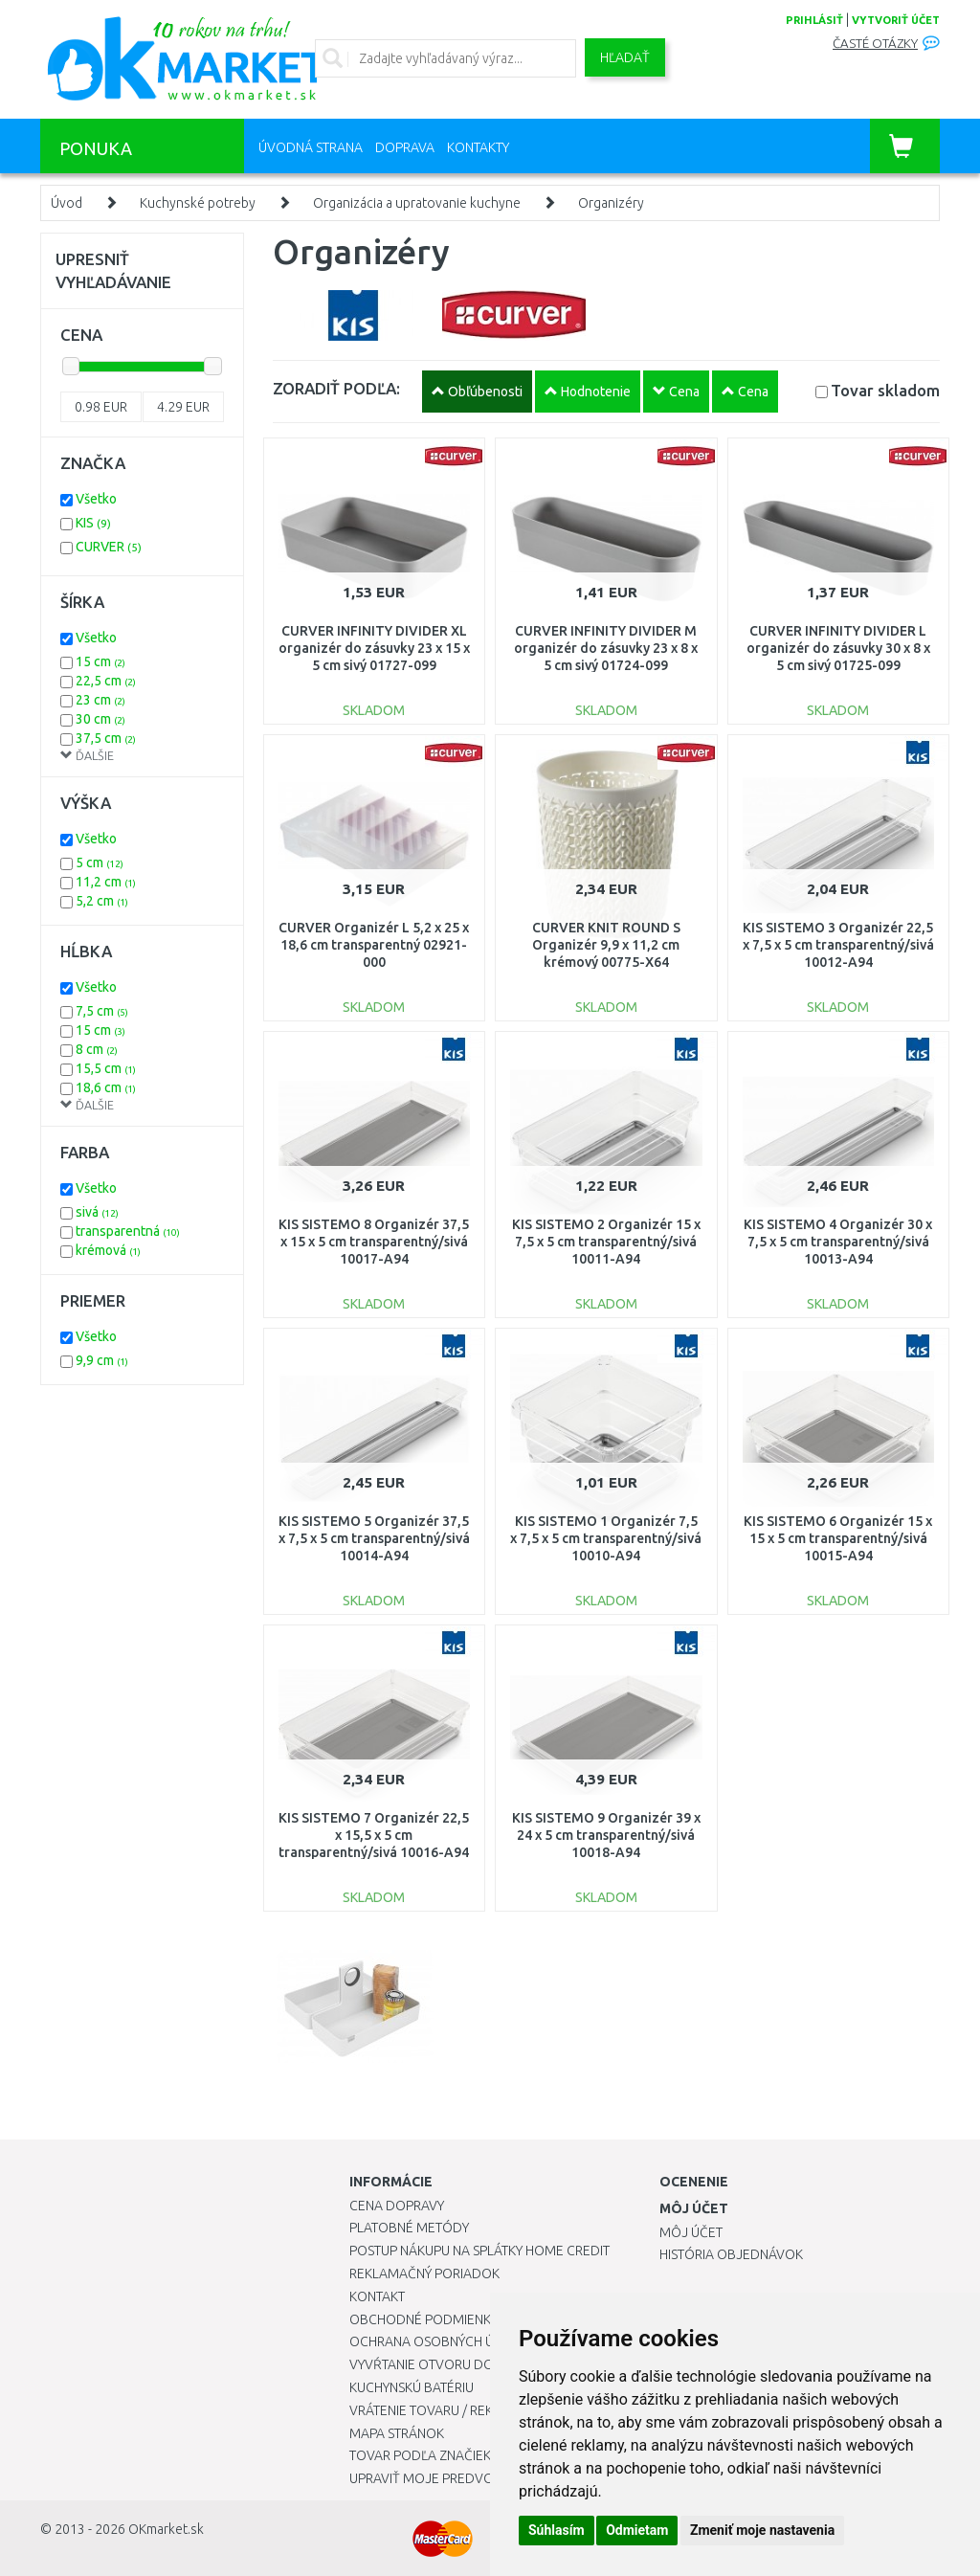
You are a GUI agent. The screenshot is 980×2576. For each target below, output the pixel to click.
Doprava (404, 147)
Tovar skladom (885, 390)
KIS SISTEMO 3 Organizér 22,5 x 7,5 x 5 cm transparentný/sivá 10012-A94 (838, 945)
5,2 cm (102, 900)
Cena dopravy (396, 2205)
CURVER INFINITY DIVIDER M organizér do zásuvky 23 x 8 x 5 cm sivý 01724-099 (606, 648)
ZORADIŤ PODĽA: (336, 388)
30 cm (100, 719)
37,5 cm (106, 738)
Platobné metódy (409, 2227)
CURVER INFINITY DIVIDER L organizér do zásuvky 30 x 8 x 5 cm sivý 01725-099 (838, 648)
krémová (108, 1250)
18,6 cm (106, 1087)
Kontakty (478, 147)
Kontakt (377, 2296)
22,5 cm (106, 680)
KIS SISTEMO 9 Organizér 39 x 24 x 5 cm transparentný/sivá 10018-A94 (606, 1835)
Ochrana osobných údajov (443, 2341)
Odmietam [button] (637, 2530)
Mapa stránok (396, 2433)
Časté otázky (875, 43)
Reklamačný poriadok (424, 2273)
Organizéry (611, 203)
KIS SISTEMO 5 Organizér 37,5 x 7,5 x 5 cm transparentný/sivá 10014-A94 (374, 1538)
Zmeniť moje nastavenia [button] (762, 2530)
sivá (97, 1212)
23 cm (100, 699)
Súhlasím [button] (556, 2530)
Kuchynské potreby (198, 203)
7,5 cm (102, 1011)
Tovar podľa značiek (420, 2455)
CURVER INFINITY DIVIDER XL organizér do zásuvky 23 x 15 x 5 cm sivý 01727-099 (374, 648)
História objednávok (731, 2254)
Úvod (66, 203)
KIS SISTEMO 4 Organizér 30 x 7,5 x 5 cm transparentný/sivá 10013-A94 (838, 1241)
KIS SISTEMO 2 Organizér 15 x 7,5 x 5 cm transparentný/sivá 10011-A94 (606, 1241)
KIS (93, 522)
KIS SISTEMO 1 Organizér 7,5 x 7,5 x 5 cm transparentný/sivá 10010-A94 (606, 1538)
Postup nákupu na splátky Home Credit (479, 2250)
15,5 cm (106, 1068)
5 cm (99, 862)
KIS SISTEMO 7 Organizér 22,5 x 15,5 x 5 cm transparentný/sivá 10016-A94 (373, 1835)
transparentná (128, 1231)
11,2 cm (106, 881)
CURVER (109, 546)
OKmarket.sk (166, 2529)
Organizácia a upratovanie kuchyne (417, 203)
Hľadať (625, 57)
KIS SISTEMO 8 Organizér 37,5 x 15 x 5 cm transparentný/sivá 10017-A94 (373, 1241)
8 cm (97, 1049)
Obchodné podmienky (423, 2319)
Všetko (96, 498)
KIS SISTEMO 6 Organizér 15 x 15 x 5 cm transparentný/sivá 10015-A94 (838, 1538)
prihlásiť (814, 20)
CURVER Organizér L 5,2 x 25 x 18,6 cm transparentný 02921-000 (373, 945)
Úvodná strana (310, 147)
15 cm (100, 661)
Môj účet (691, 2232)
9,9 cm (102, 1360)
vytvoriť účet (896, 20)
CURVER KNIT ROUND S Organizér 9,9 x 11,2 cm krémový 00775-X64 (606, 945)
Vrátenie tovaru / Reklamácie (448, 2410)
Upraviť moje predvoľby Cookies (461, 2478)
